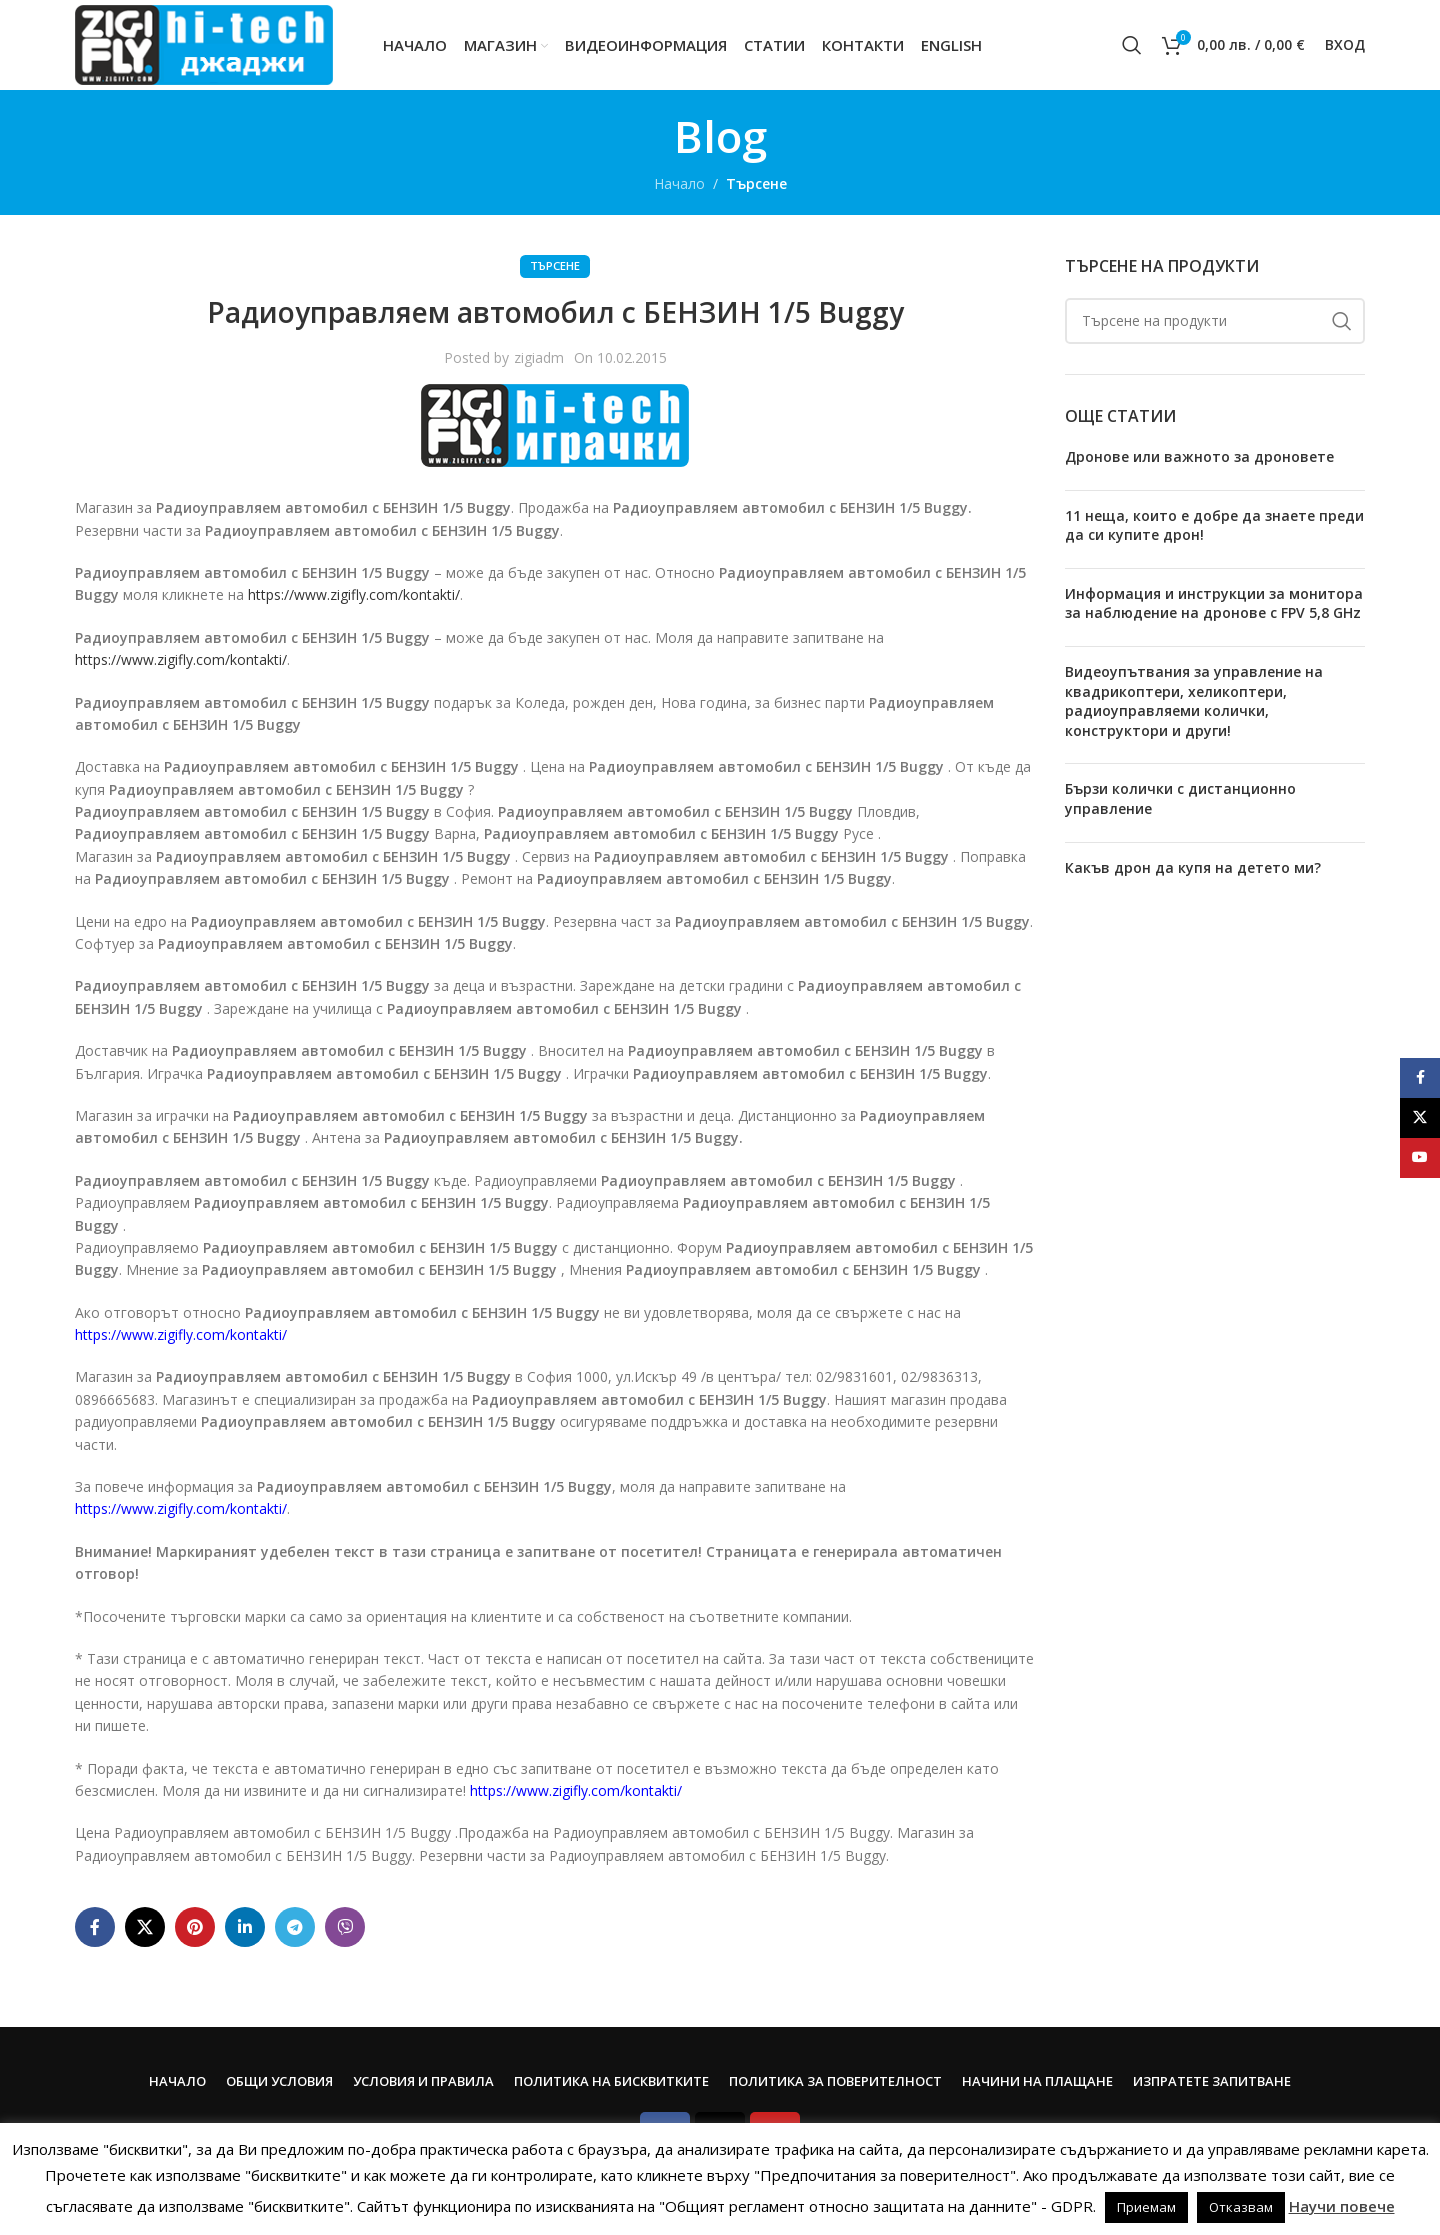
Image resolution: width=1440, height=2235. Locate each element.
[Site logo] (204, 43)
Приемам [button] (1146, 2207)
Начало (679, 183)
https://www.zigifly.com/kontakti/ (354, 594)
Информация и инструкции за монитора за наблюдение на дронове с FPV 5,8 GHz (1214, 603)
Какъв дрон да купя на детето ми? (1193, 867)
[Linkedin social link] (245, 1927)
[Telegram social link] (295, 1927)
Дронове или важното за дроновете (1199, 456)
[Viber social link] (345, 1927)
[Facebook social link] (95, 1927)
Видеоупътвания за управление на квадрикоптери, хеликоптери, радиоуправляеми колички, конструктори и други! (1194, 701)
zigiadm (539, 357)
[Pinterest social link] (195, 1927)
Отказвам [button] (1241, 2207)
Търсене (756, 183)
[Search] (1132, 45)
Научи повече (1342, 2206)
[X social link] (145, 1927)
